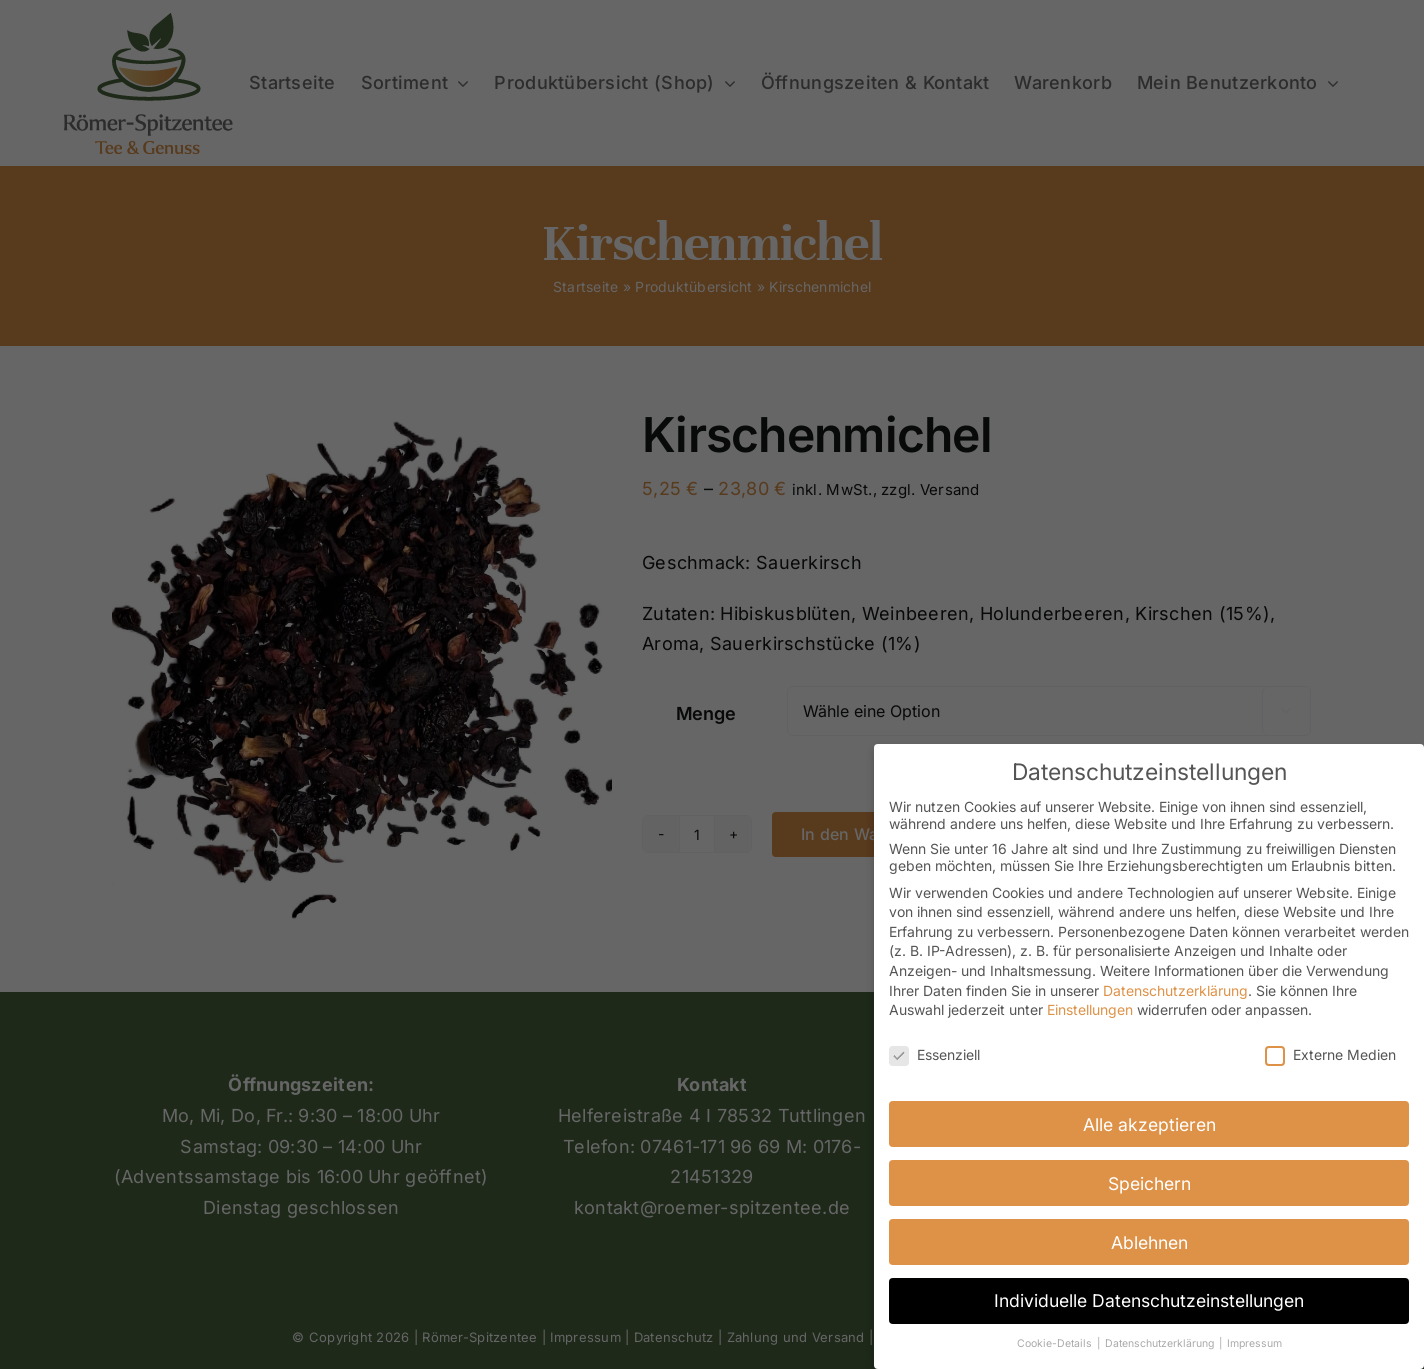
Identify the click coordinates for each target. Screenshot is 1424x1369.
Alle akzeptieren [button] (1149, 1124)
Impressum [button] (1254, 1343)
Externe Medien (1330, 1054)
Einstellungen (1090, 1009)
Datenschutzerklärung (1175, 990)
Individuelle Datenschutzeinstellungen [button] (1149, 1300)
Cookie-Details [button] (1056, 1343)
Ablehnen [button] (1149, 1242)
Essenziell (934, 1054)
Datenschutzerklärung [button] (1161, 1343)
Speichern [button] (1149, 1183)
